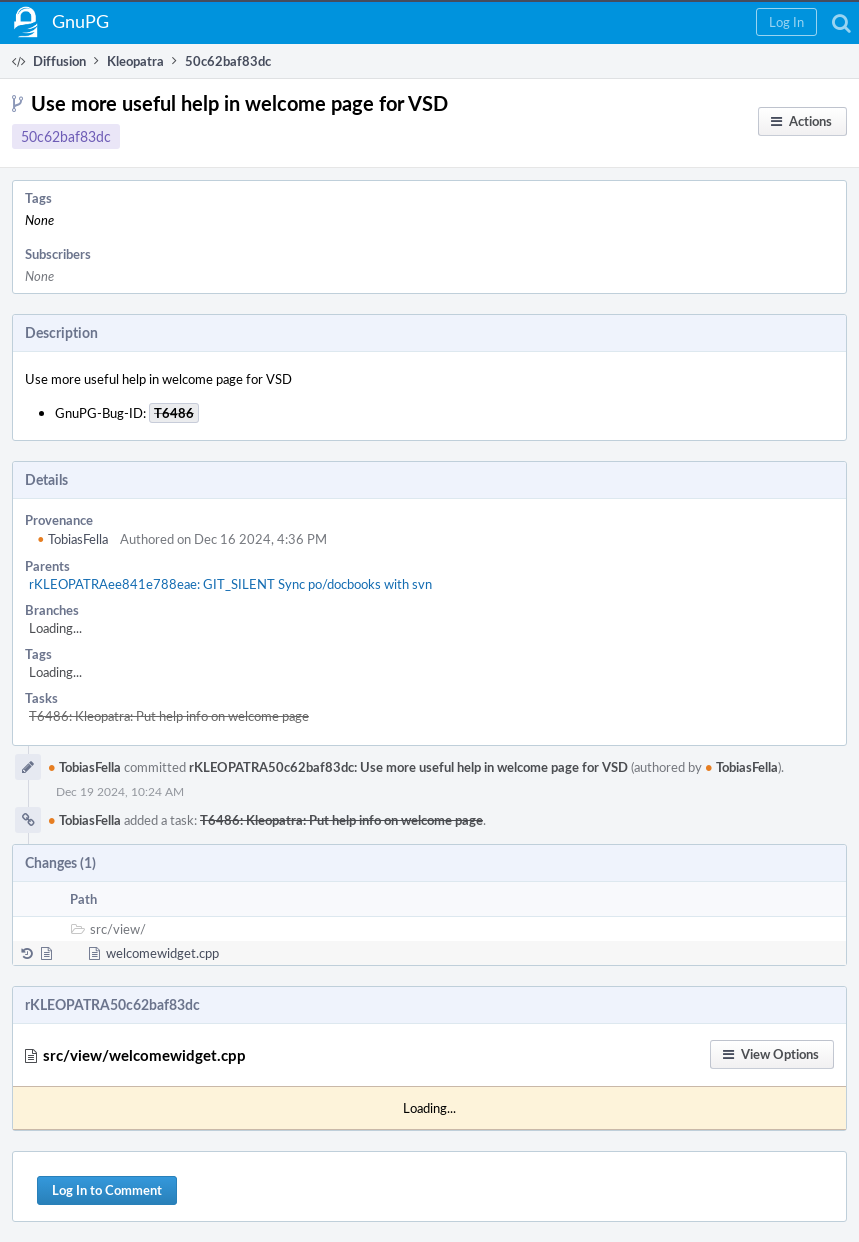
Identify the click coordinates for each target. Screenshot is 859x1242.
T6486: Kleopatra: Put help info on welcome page (169, 716)
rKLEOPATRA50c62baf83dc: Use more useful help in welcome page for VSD (408, 767)
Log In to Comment (107, 1190)
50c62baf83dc (66, 136)
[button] (786, 22)
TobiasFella (72, 539)
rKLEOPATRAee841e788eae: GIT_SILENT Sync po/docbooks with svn (230, 584)
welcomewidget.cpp (162, 953)
